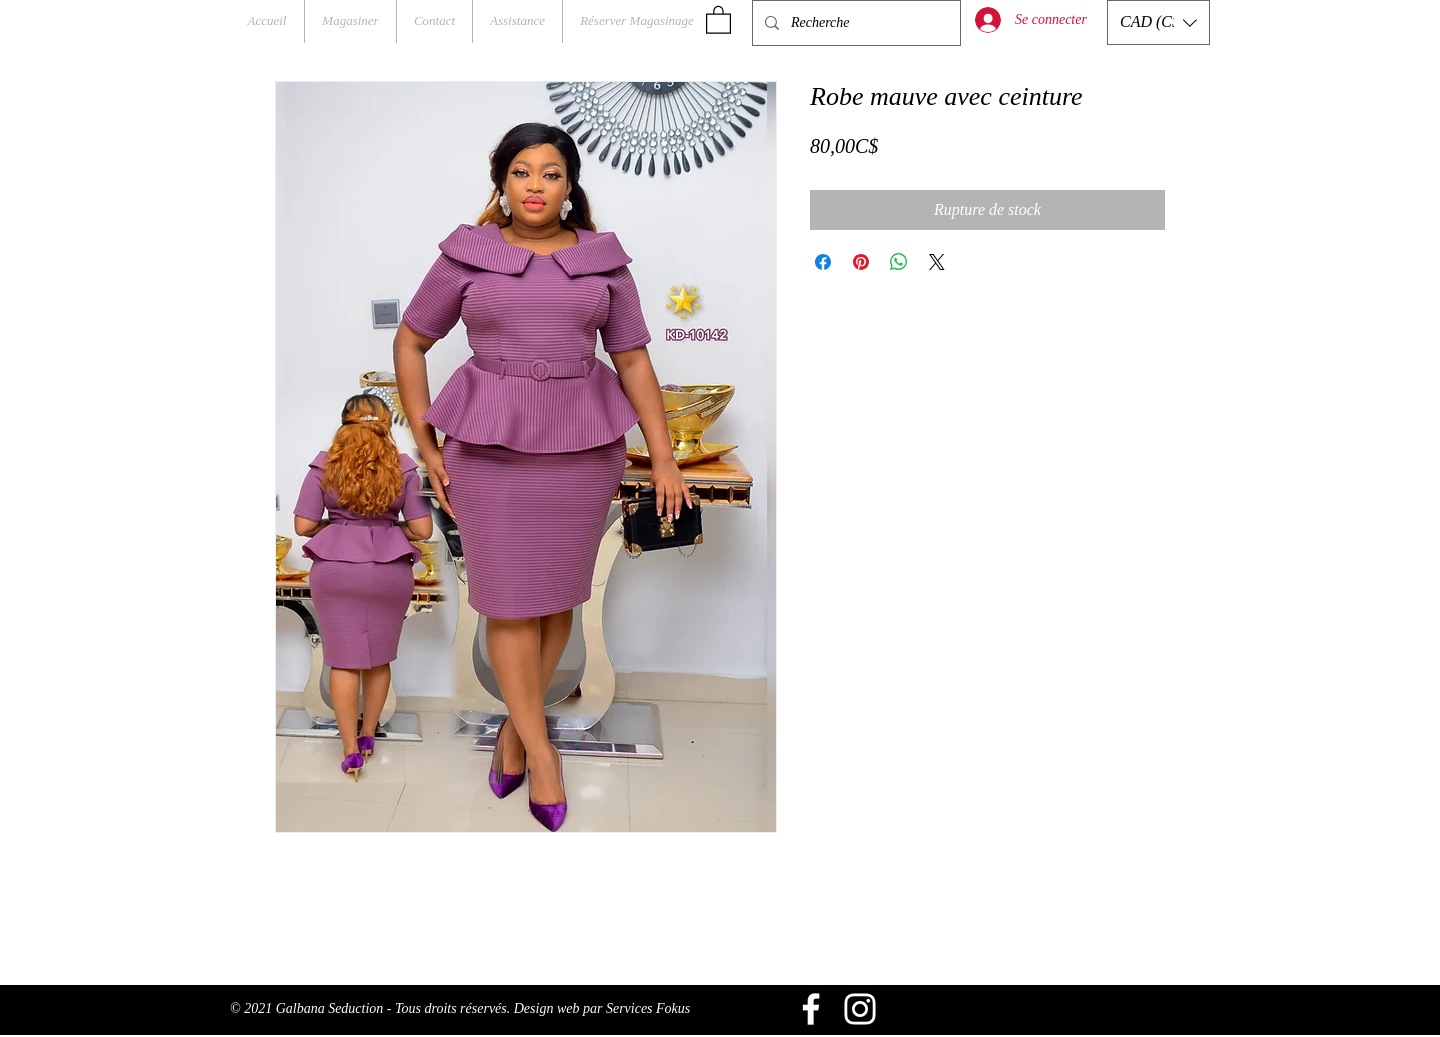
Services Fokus (648, 1008)
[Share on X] (937, 262)
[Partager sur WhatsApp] (899, 262)
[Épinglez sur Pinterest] (861, 262)
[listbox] (1158, 22)
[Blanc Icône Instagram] (860, 1009)
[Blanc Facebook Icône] (811, 1009)
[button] (718, 19)
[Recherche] (854, 23)
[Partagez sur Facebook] (823, 262)
